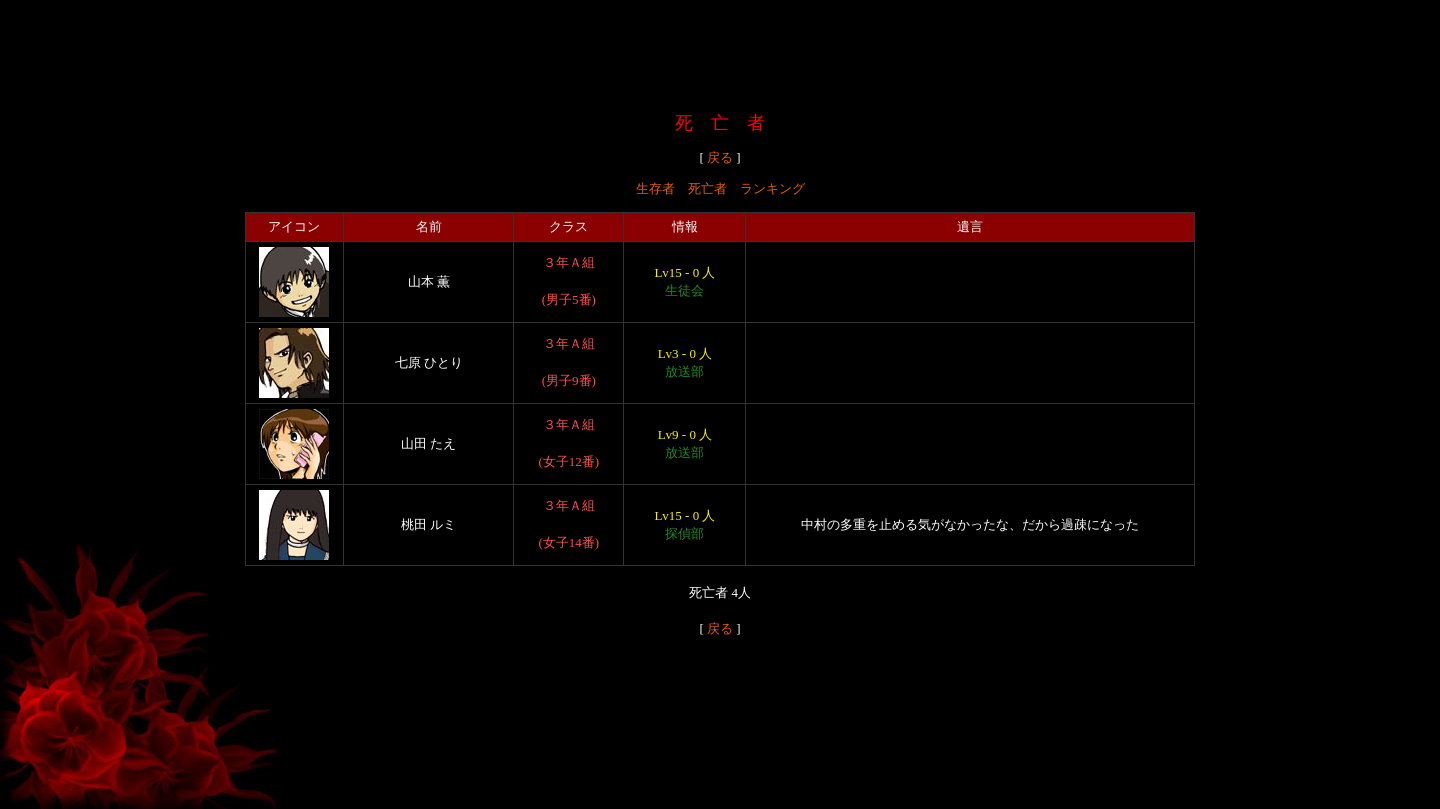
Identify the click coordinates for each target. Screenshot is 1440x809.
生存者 (655, 188)
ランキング (772, 188)
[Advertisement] (720, 53)
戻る (720, 157)
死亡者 (707, 188)
